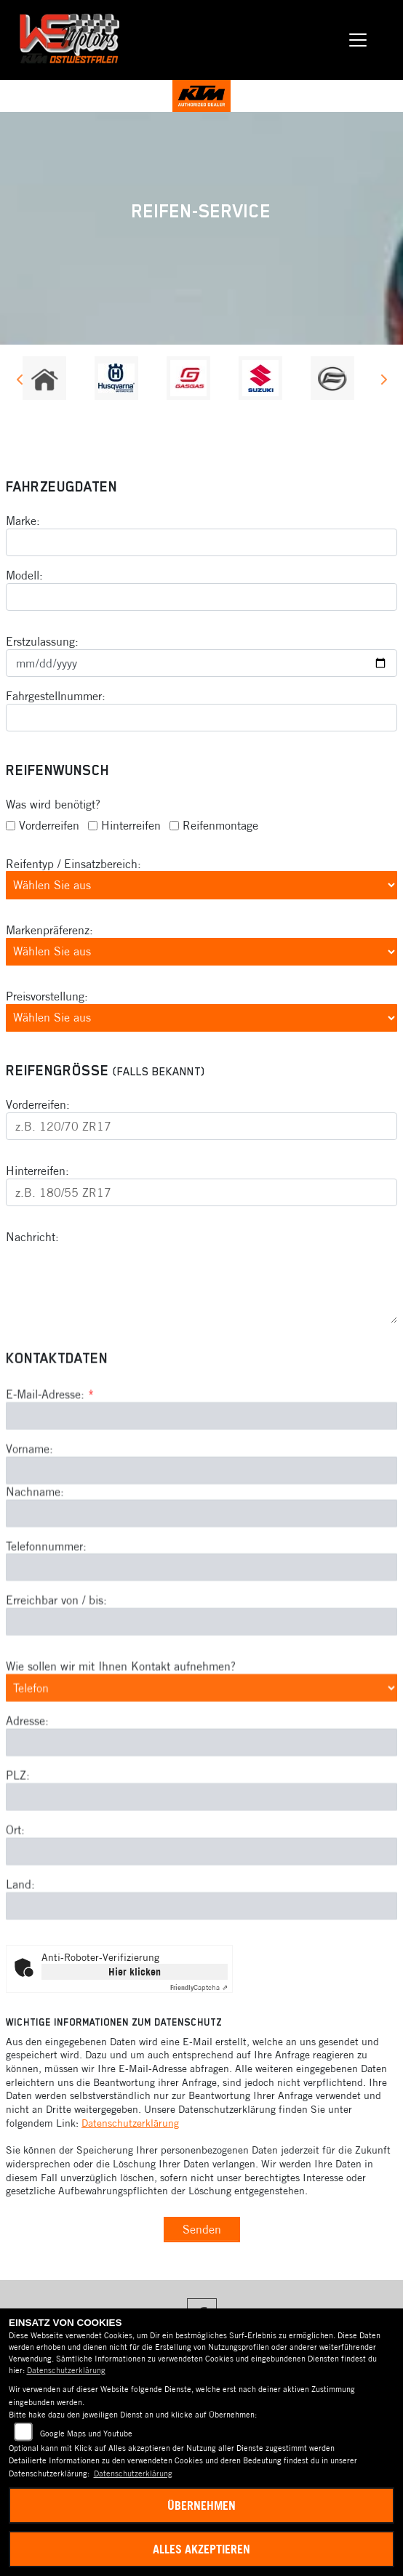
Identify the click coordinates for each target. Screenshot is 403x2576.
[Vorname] (201, 1546)
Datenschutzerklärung (130, 2123)
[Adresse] (201, 1818)
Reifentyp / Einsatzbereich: (73, 863)
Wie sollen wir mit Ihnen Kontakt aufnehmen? (121, 1742)
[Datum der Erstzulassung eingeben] (201, 663)
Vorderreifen (49, 825)
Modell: (24, 575)
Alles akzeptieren (201, 2549)
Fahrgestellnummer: (55, 696)
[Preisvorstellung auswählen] (201, 1018)
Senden (202, 2229)
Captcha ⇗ (199, 1987)
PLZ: (18, 1851)
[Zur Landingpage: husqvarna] (116, 378)
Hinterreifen (131, 825)
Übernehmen (201, 2505)
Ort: (15, 1905)
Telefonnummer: (46, 1621)
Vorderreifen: (38, 1105)
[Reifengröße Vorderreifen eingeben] (201, 1126)
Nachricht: (32, 1236)
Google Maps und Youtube (86, 2433)
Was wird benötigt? (53, 804)
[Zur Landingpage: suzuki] (260, 378)
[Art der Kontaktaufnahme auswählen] (201, 1763)
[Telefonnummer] (201, 1643)
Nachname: (35, 1567)
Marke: (23, 521)
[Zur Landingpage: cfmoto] (332, 378)
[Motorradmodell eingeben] (201, 597)
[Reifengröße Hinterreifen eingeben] (201, 1192)
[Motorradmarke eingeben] (201, 542)
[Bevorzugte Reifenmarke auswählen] (201, 952)
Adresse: (27, 1796)
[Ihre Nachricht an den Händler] (201, 1284)
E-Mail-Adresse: (50, 1470)
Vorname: (29, 1524)
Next (383, 381)
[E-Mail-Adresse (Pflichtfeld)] (201, 1491)
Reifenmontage (220, 825)
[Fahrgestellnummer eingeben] (201, 717)
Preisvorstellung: (47, 996)
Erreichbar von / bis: (56, 1676)
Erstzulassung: (42, 641)
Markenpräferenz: (49, 930)
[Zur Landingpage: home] (44, 378)
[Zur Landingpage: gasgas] (188, 378)
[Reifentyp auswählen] (201, 885)
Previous (20, 381)
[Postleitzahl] (201, 1872)
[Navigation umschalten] (358, 40)
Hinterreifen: (37, 1170)
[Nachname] (201, 1588)
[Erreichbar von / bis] (201, 1698)
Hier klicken (134, 1971)
